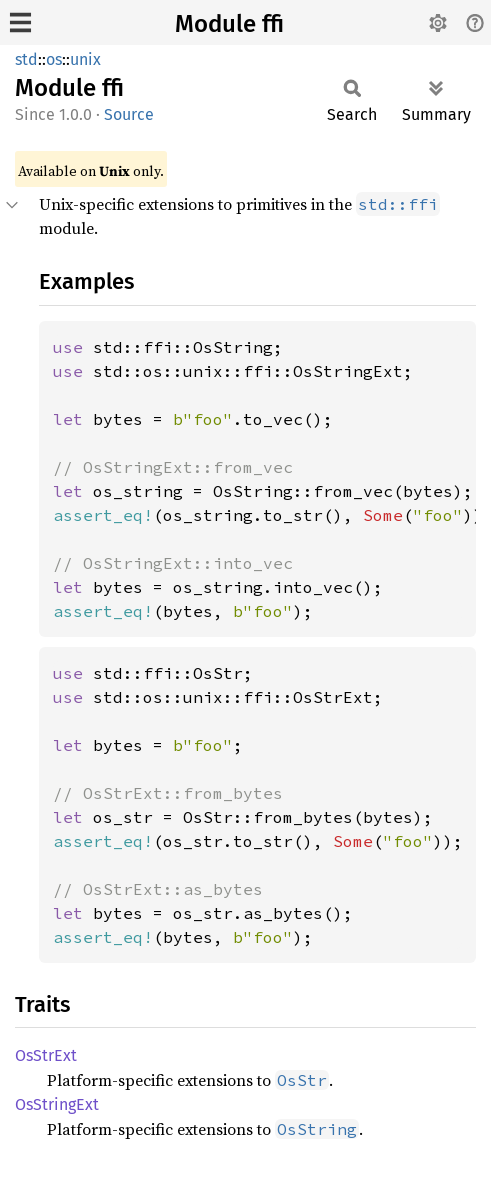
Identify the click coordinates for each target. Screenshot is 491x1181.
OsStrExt (46, 1055)
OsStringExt (57, 1104)
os (54, 59)
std (26, 59)
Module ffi (229, 24)
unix (85, 59)
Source (129, 114)
